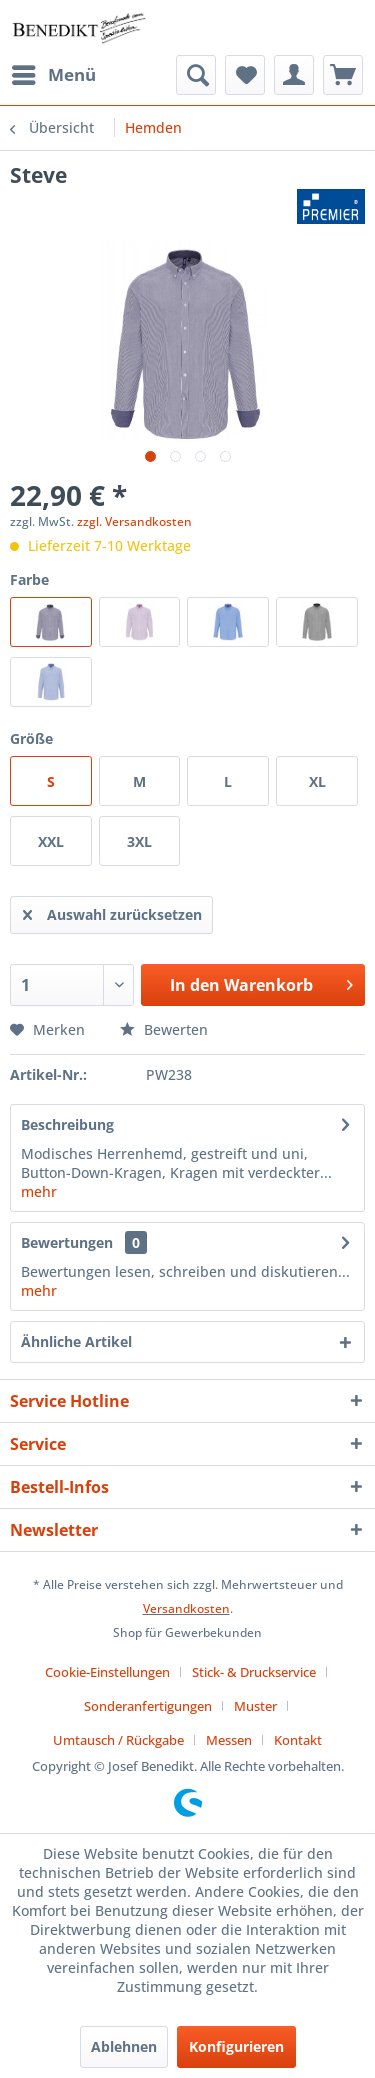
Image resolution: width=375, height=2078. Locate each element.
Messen (229, 1740)
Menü (54, 72)
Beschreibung (67, 1124)
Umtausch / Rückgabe (118, 1740)
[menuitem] (53, 75)
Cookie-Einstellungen (107, 1672)
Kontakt (298, 1740)
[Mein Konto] (294, 75)
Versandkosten (186, 1608)
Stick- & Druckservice (254, 1672)
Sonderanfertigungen (148, 1706)
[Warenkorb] (343, 75)
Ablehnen (124, 2046)
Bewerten (164, 1029)
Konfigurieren (236, 2046)
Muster (255, 1706)
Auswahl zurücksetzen (112, 911)
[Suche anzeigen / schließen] (196, 75)
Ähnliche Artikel (76, 1341)
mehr (39, 1191)
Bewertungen (67, 1242)
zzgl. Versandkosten (134, 521)
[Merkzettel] (245, 75)
